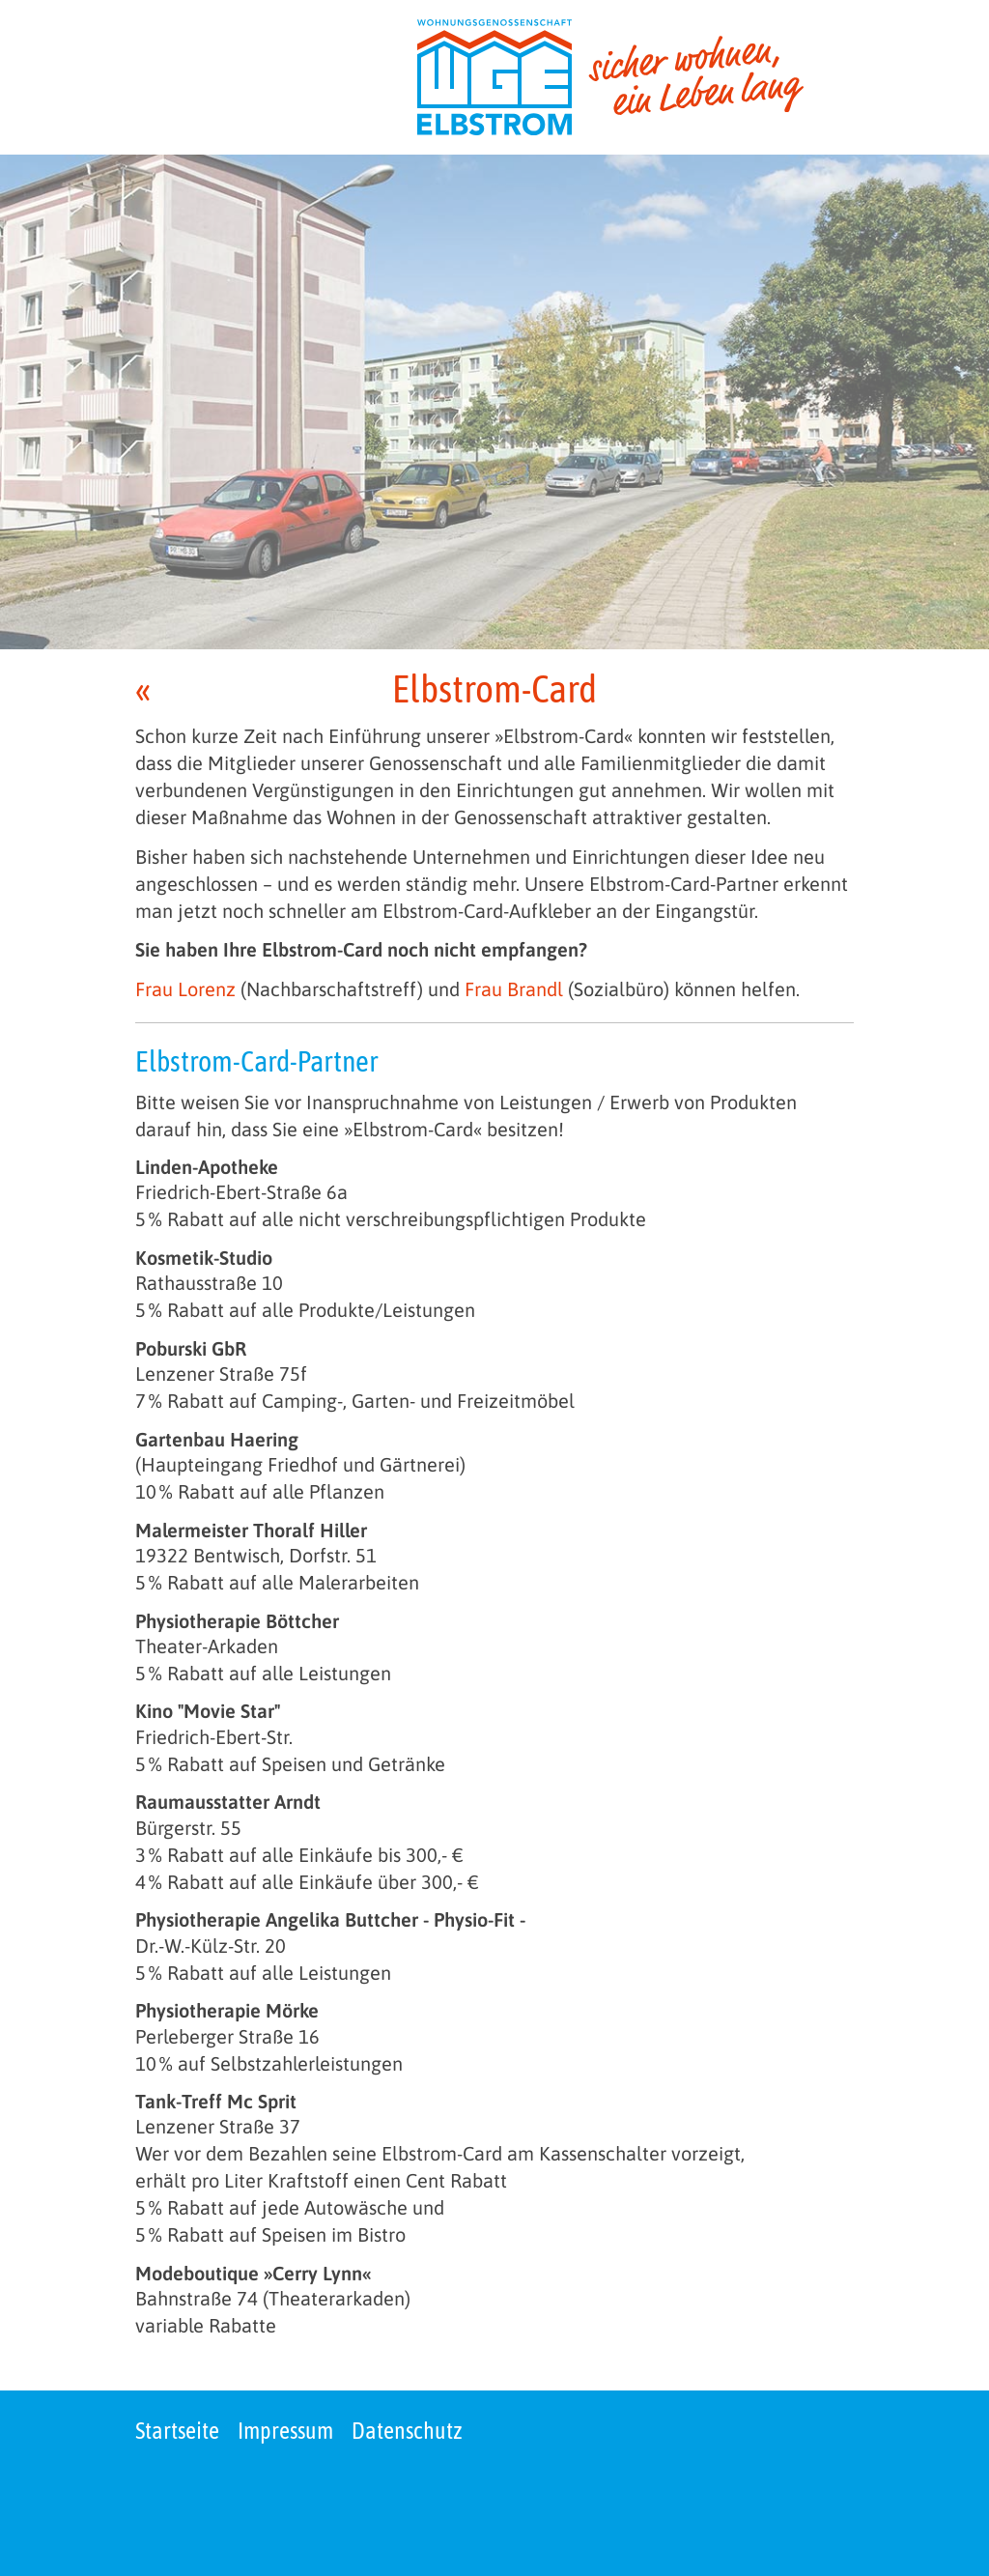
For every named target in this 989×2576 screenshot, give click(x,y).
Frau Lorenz (185, 989)
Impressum (285, 2431)
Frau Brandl (514, 989)
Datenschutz (407, 2431)
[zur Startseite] (610, 77)
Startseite (177, 2431)
